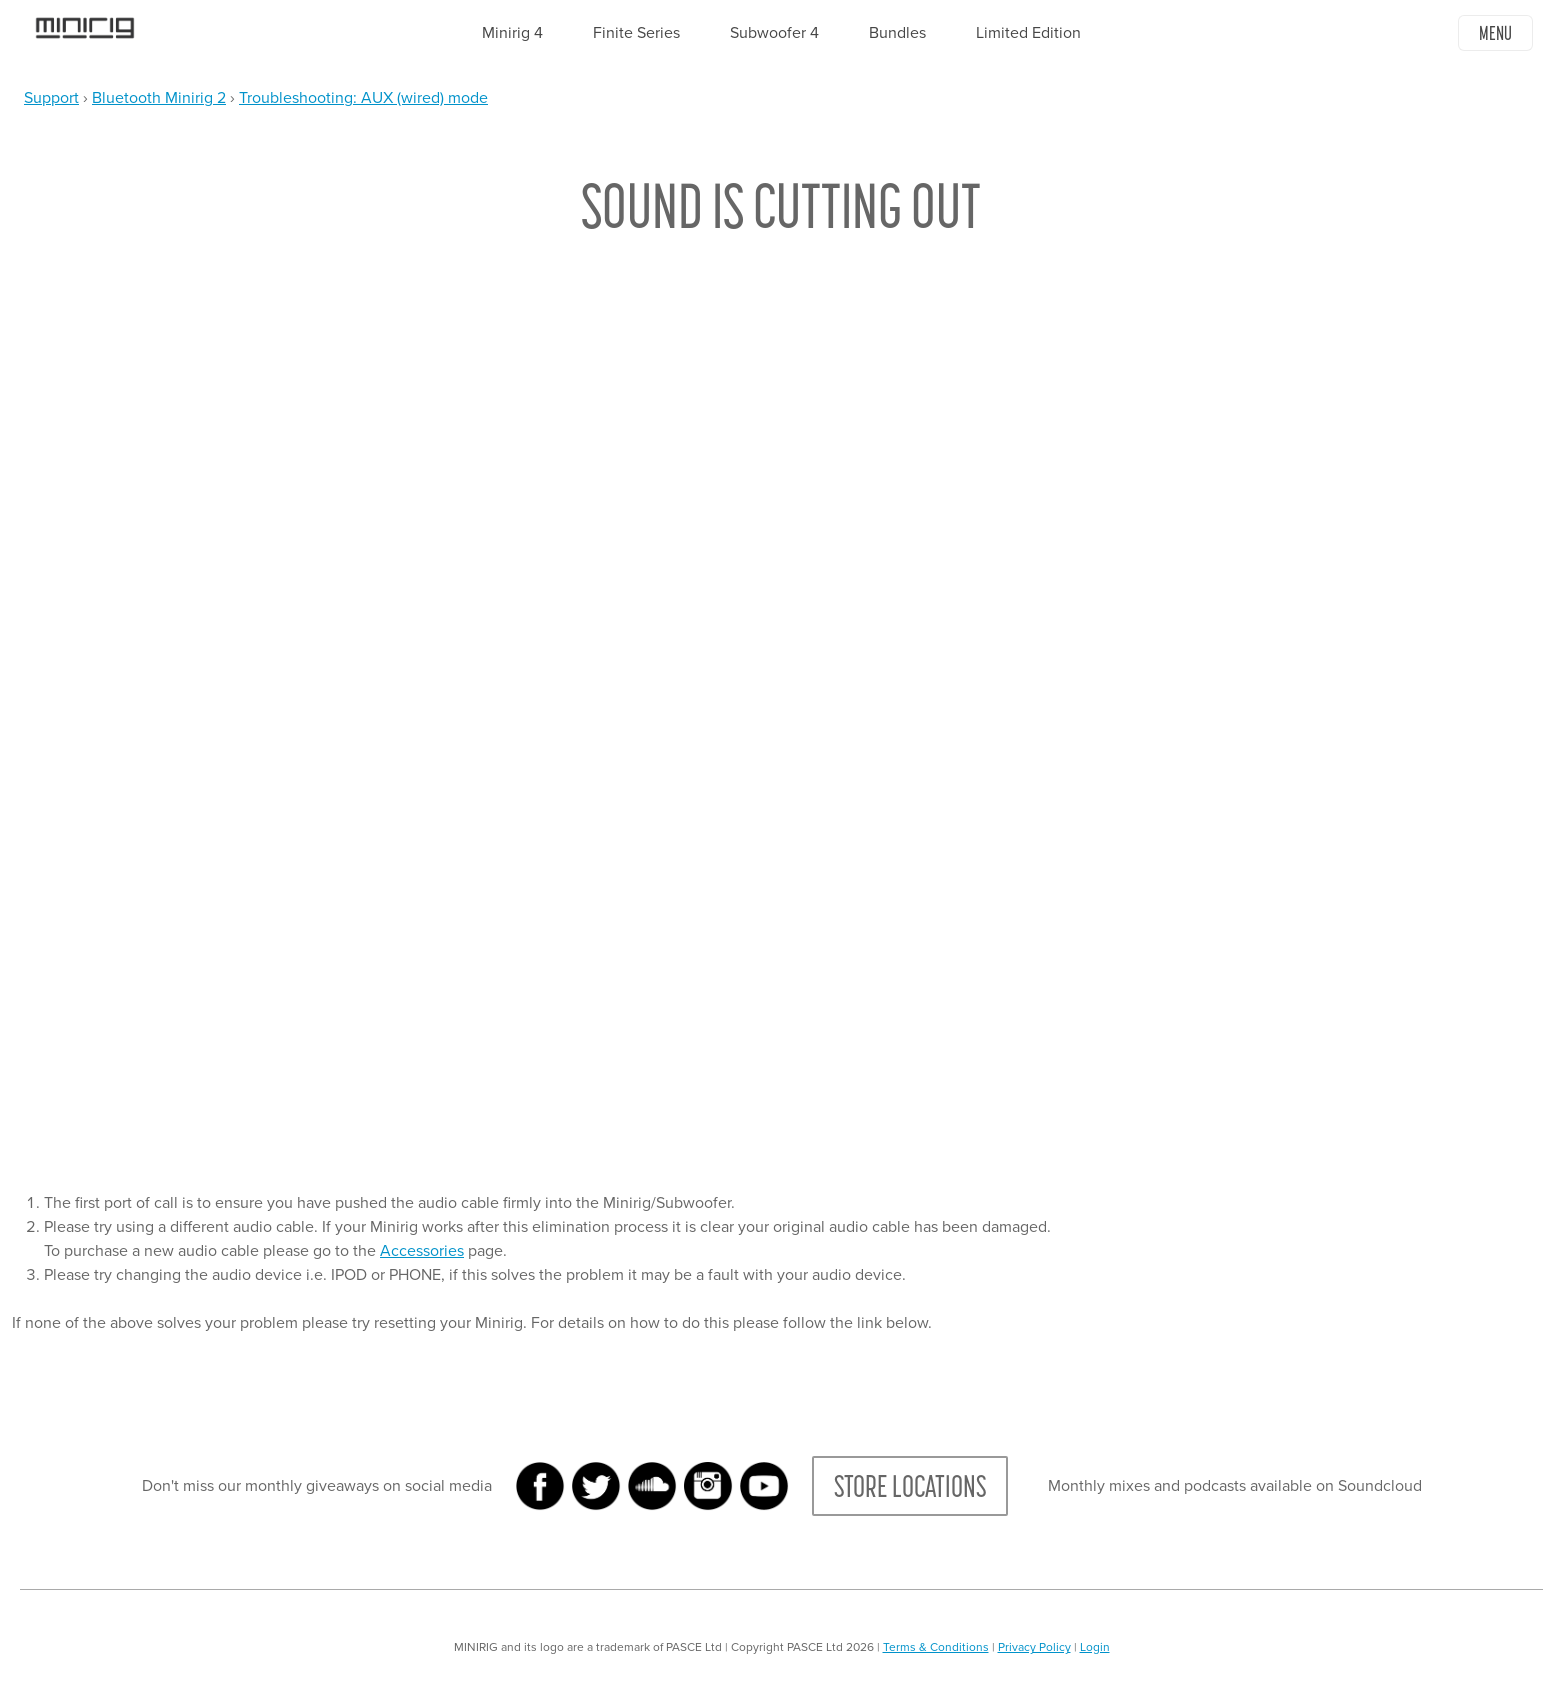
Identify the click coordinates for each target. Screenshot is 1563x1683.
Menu (1495, 33)
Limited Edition (1028, 33)
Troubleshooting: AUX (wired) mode (363, 98)
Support (51, 98)
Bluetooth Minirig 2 (159, 98)
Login (1095, 1647)
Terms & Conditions (936, 1647)
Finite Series (636, 33)
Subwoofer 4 (774, 33)
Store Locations (910, 1486)
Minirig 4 (512, 33)
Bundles (897, 33)
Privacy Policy (1034, 1647)
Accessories (422, 1251)
